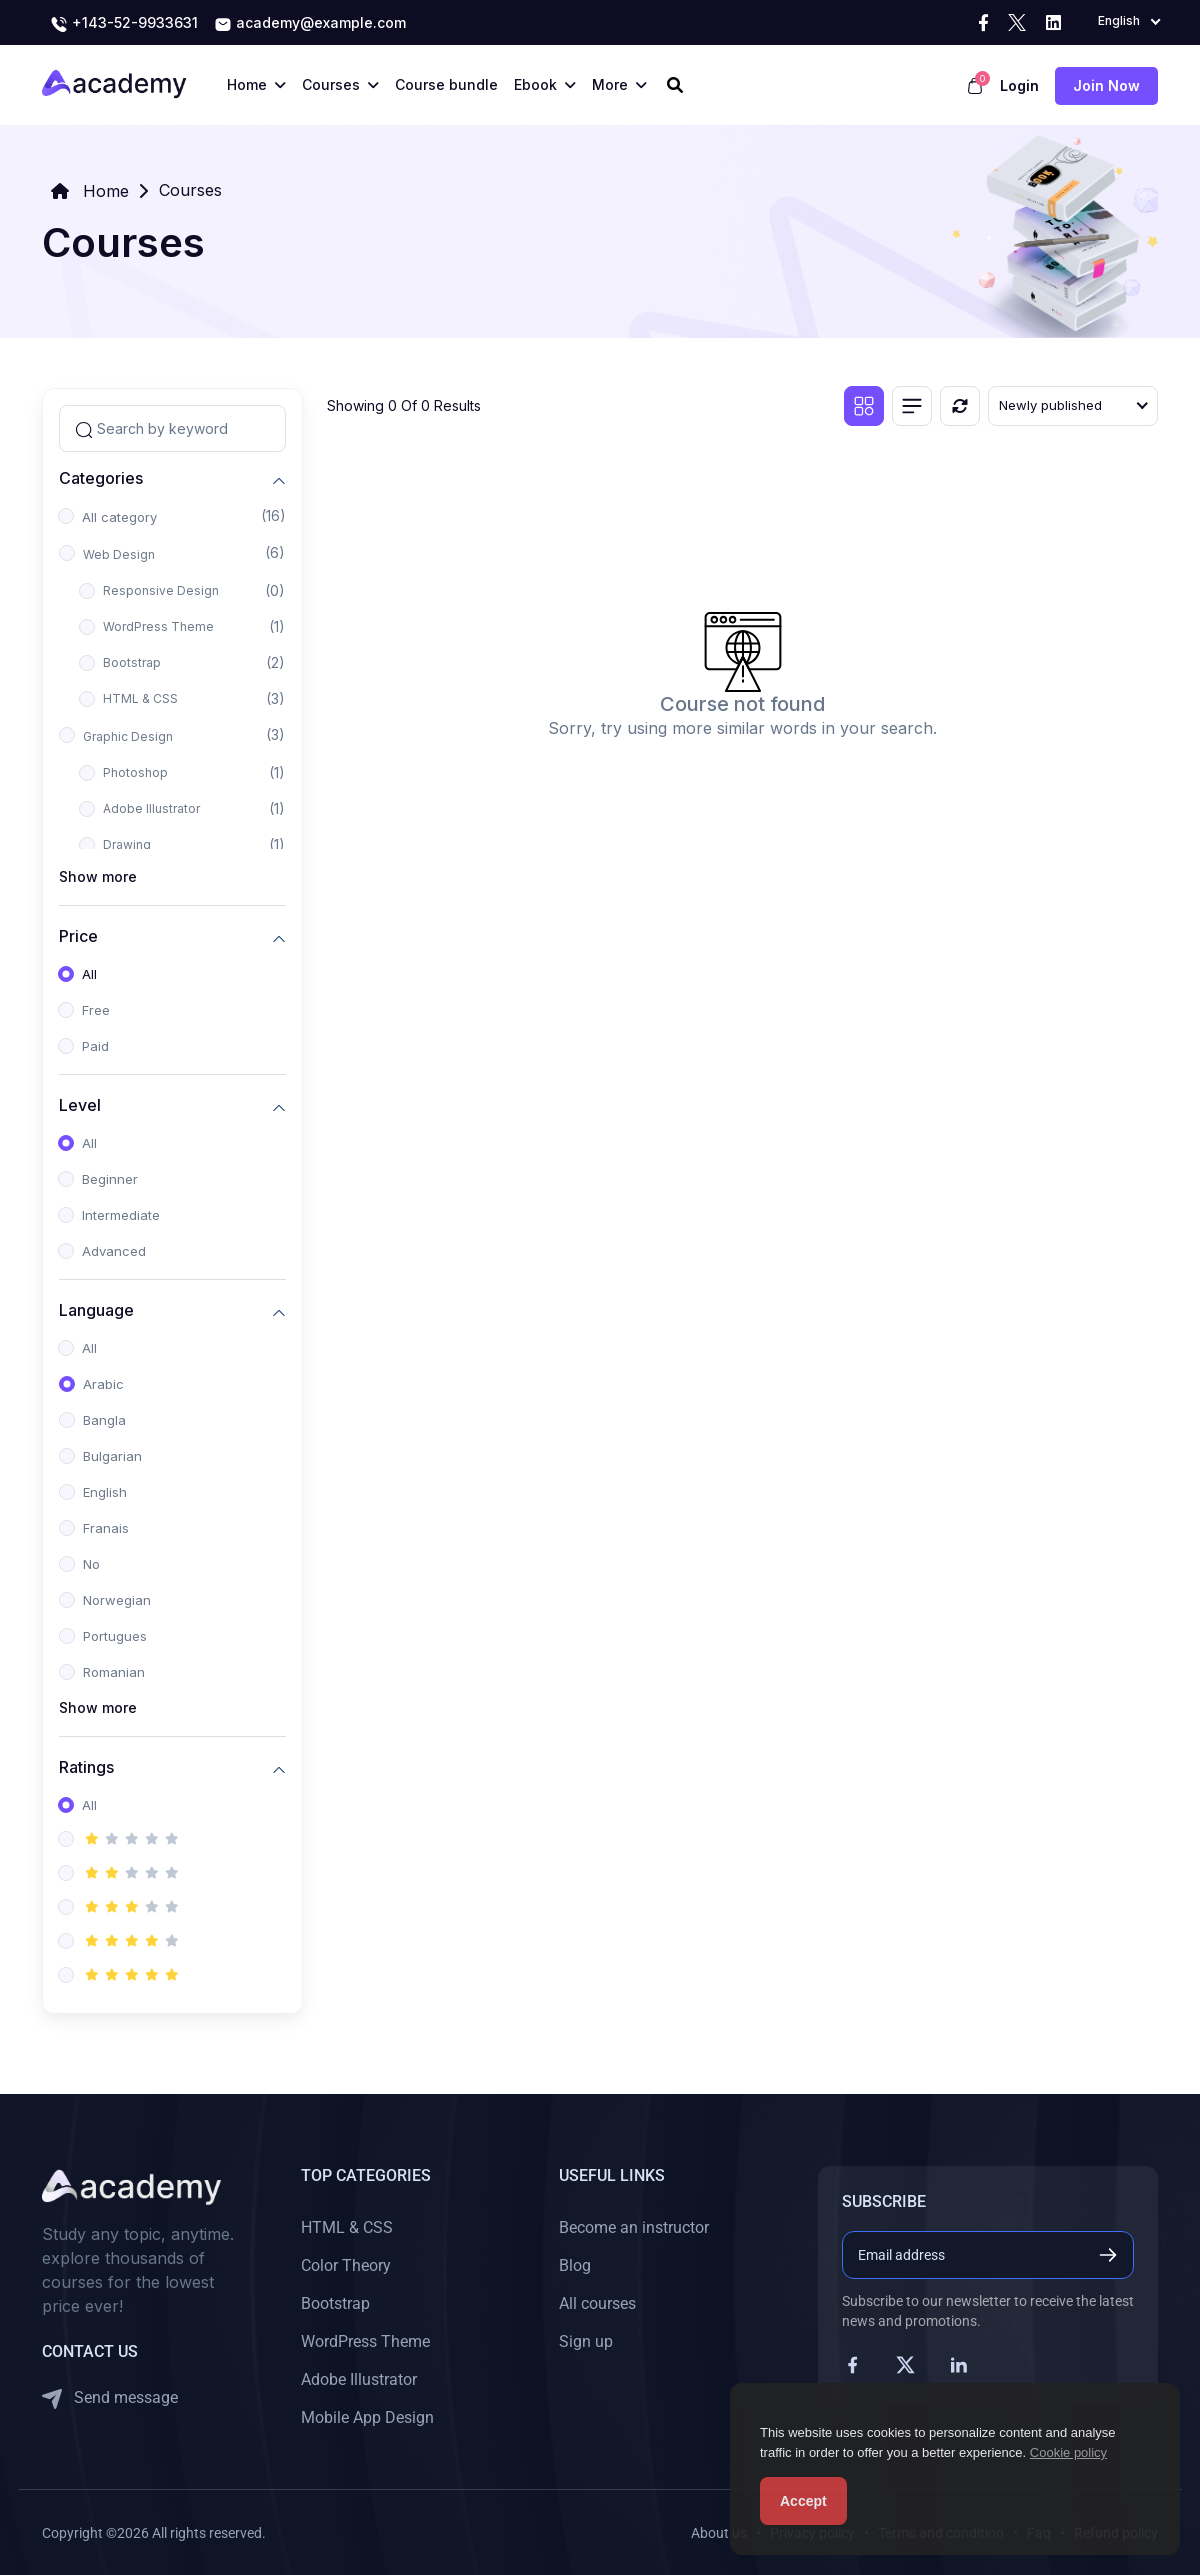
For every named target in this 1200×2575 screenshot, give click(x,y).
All (89, 974)
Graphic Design (128, 736)
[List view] (912, 406)
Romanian (114, 1672)
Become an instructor (634, 2227)
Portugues (115, 1636)
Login (1019, 85)
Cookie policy (1068, 2452)
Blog (575, 2265)
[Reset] (960, 406)
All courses (597, 2303)
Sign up (586, 2341)
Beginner (110, 1179)
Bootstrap (132, 662)
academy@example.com (310, 24)
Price (78, 935)
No (91, 1564)
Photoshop (135, 772)
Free (96, 1010)
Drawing (127, 844)
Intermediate (121, 1215)
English (105, 1492)
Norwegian (117, 1600)
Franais (106, 1528)
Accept (803, 2501)
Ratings (86, 1766)
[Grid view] (864, 406)
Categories (101, 477)
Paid (95, 1046)
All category (119, 517)
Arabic (103, 1384)
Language (96, 1309)
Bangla (104, 1420)
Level (80, 1104)
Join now (1106, 85)
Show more (98, 876)
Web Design (119, 554)
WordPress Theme (158, 626)
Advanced (114, 1251)
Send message (110, 2398)
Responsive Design (161, 590)
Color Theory (346, 2265)
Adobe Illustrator (151, 808)
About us (719, 2533)
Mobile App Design (367, 2417)
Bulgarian (112, 1456)
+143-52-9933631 (124, 24)
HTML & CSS (140, 698)
